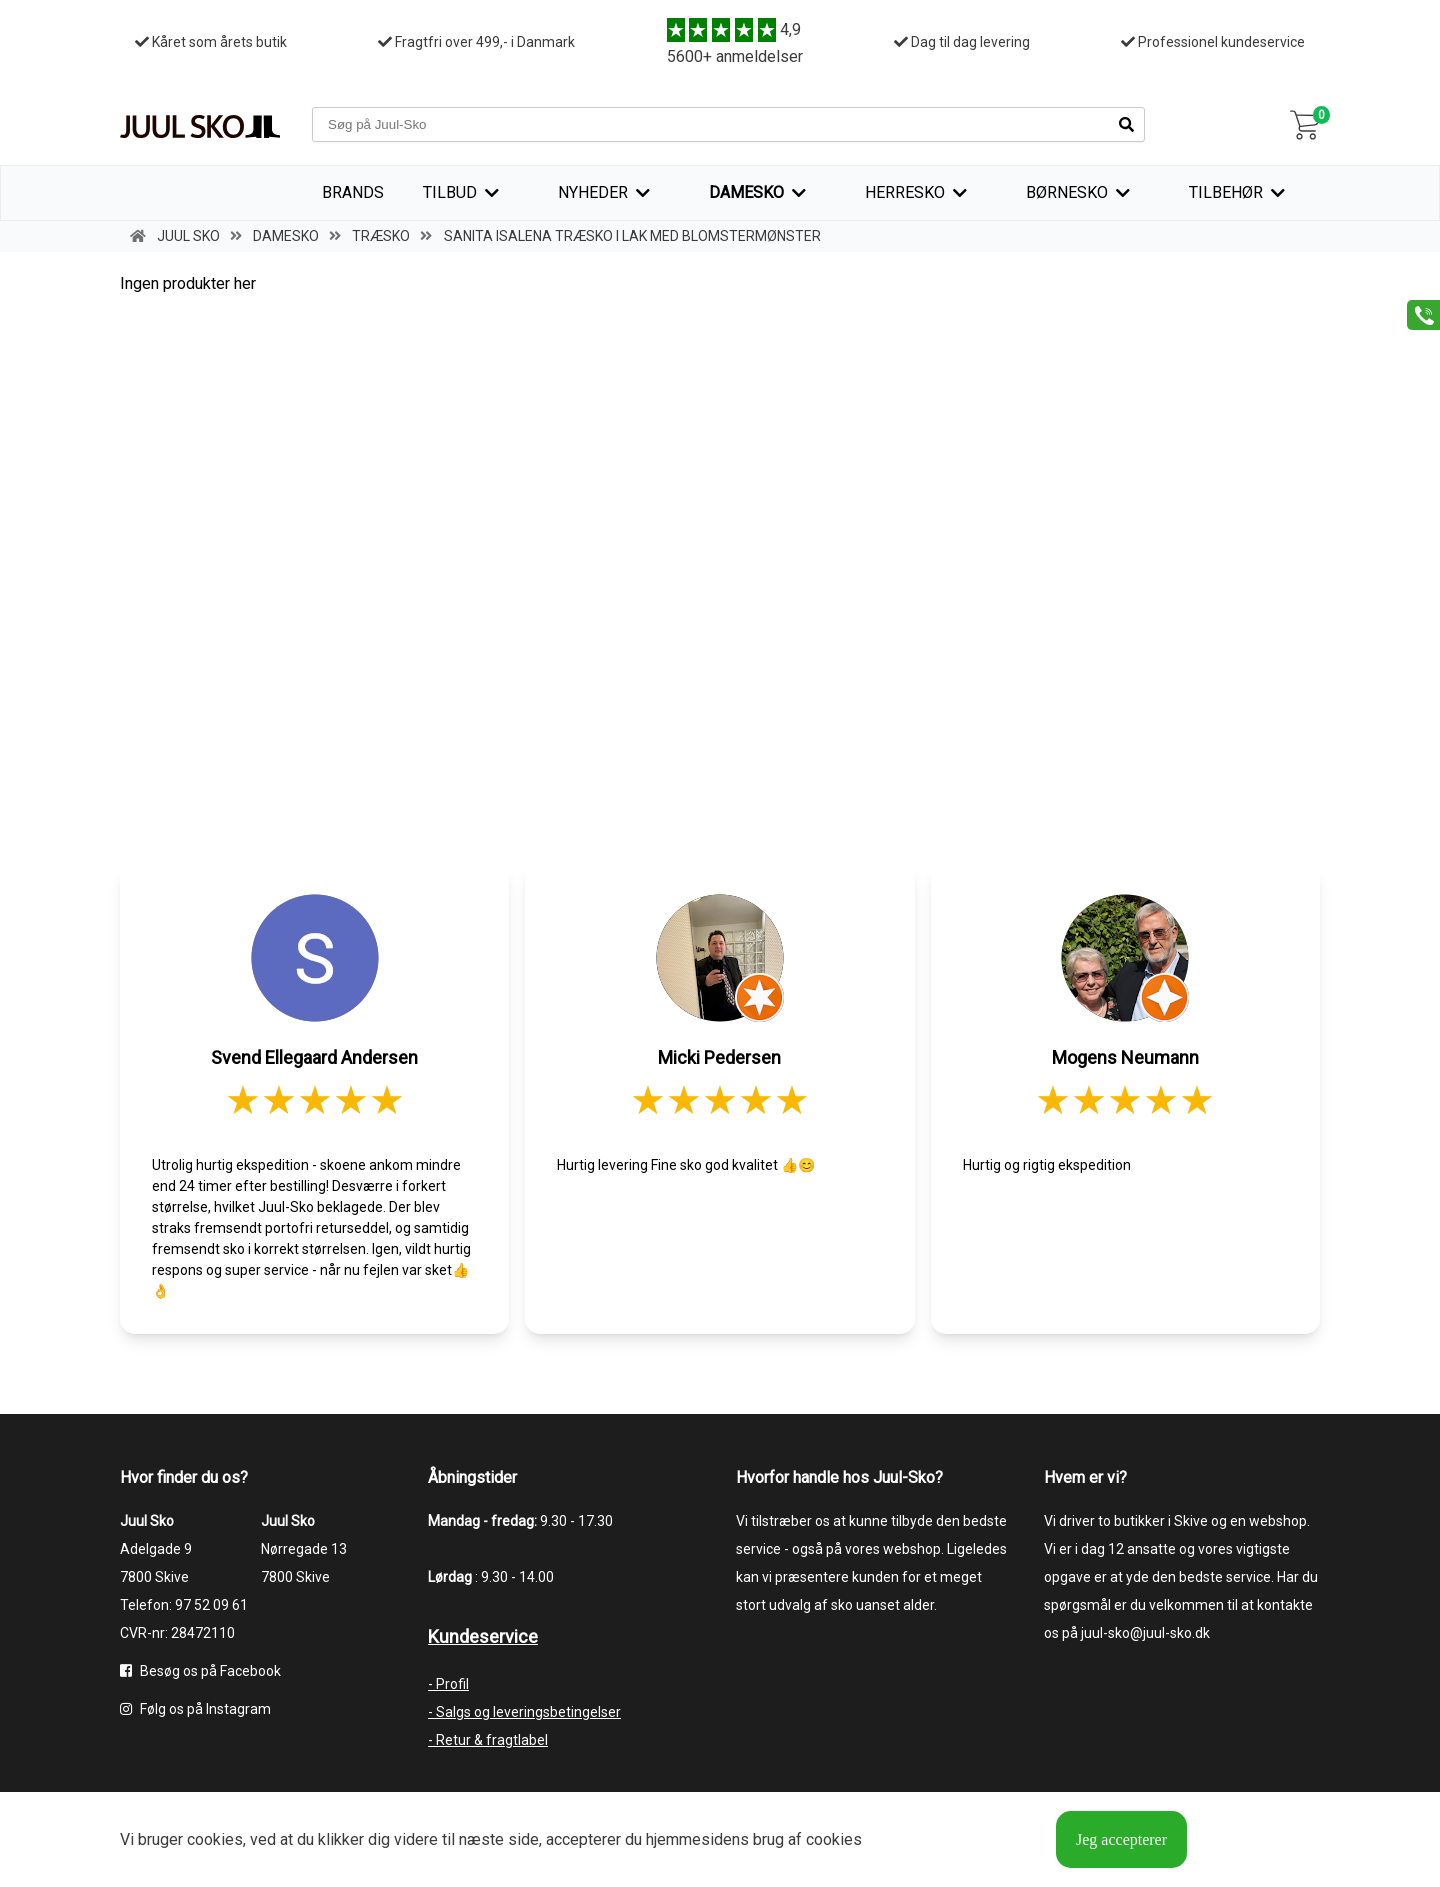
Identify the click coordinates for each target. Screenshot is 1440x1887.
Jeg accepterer (1121, 1839)
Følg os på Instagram (195, 1709)
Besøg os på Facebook (200, 1671)
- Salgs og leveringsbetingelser (524, 1712)
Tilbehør (1226, 192)
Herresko (905, 192)
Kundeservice (483, 1636)
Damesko (746, 192)
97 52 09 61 (211, 1605)
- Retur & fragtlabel (488, 1740)
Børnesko (1067, 192)
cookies (215, 1839)
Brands (353, 192)
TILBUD (450, 192)
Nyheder (593, 192)
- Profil (448, 1684)
